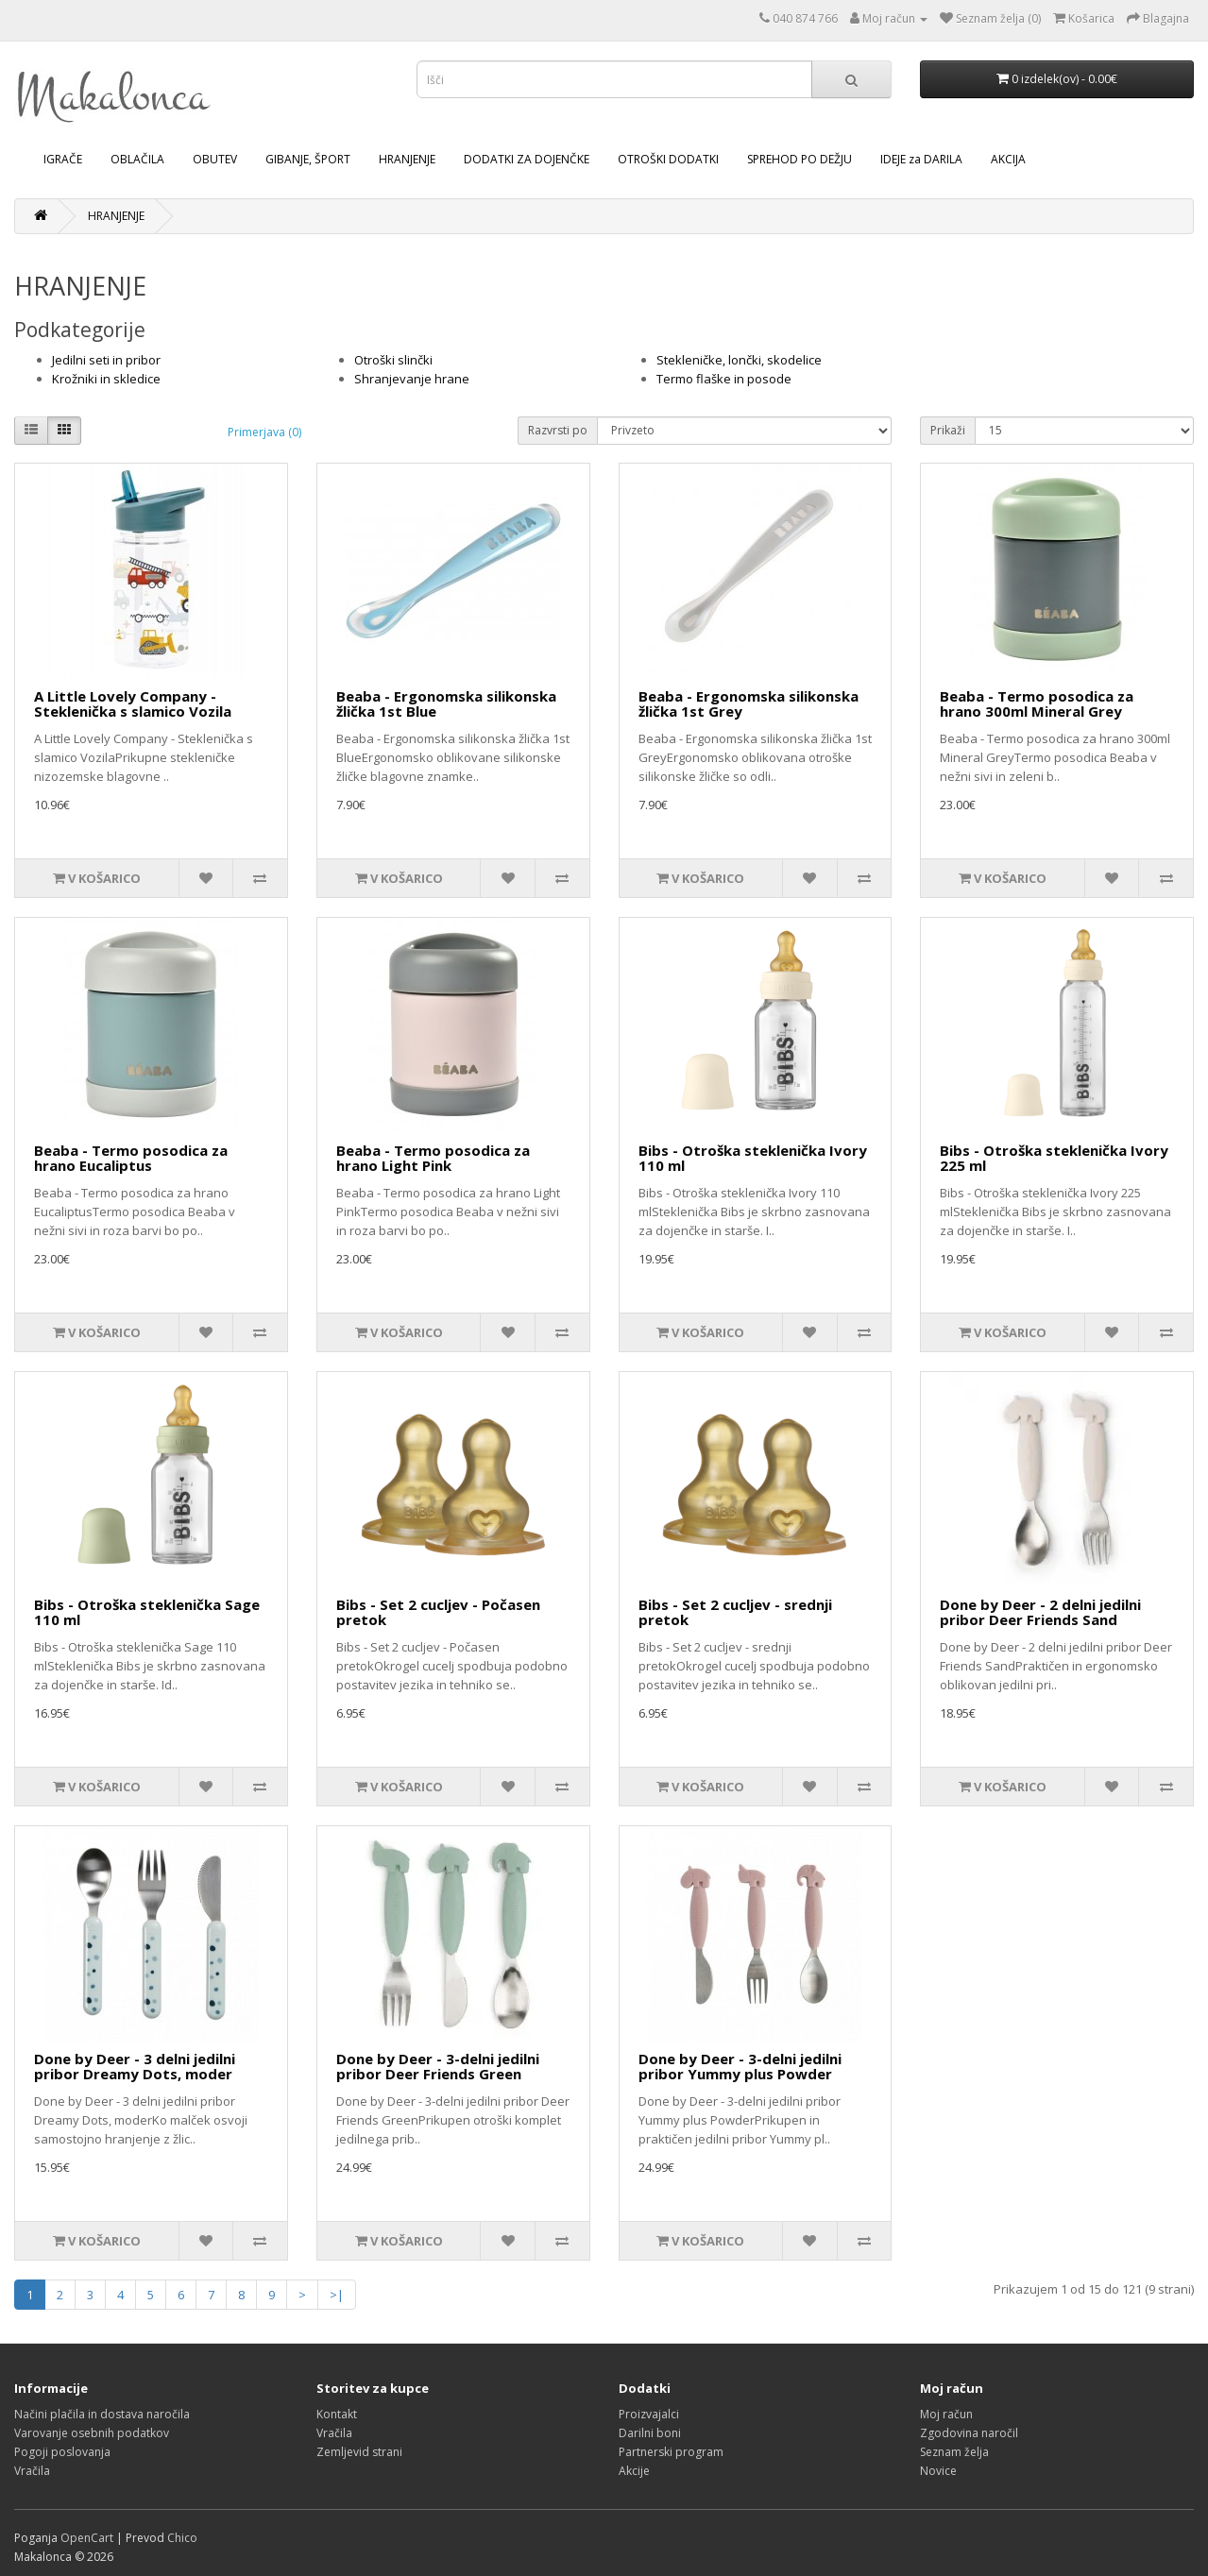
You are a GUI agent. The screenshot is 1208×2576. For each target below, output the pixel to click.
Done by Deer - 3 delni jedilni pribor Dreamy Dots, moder (134, 2066)
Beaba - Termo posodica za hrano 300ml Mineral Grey (1036, 703)
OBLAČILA (137, 159)
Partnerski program (671, 2452)
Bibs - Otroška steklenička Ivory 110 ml (752, 1158)
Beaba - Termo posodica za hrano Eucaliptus (131, 1158)
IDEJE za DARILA (921, 159)
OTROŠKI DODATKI (668, 159)
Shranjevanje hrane (411, 378)
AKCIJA (1008, 159)
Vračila (32, 2471)
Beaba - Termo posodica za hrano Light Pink (433, 1158)
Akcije (634, 2471)
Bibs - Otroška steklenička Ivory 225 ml (1054, 1158)
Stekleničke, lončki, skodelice (739, 359)
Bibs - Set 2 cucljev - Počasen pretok (438, 1612)
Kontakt (336, 2414)
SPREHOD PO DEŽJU (799, 159)
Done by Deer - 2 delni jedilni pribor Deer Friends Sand (1040, 1612)
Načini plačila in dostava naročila (102, 2414)
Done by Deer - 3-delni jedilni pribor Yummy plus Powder (740, 2066)
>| (337, 2294)
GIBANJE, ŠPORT (307, 159)
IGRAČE (62, 159)
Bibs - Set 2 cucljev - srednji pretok (735, 1612)
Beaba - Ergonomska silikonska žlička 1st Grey (748, 703)
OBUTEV (215, 159)
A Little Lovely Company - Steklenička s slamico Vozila (132, 703)
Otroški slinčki (393, 359)
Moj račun (946, 2414)
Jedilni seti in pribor (106, 359)
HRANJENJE (407, 159)
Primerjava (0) (264, 432)
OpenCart (86, 2538)
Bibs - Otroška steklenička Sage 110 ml (147, 1612)
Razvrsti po (557, 430)
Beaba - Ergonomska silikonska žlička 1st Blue (446, 703)
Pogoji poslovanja (62, 2452)
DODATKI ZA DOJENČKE (526, 159)
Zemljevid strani (359, 2452)
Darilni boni (650, 2433)
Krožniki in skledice (106, 378)
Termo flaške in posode (723, 378)
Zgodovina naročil (969, 2433)
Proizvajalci (649, 2414)
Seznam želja (954, 2452)
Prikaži (947, 430)
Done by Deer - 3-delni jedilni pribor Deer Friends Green (437, 2066)
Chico (182, 2538)
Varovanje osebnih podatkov (91, 2433)
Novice (938, 2471)
